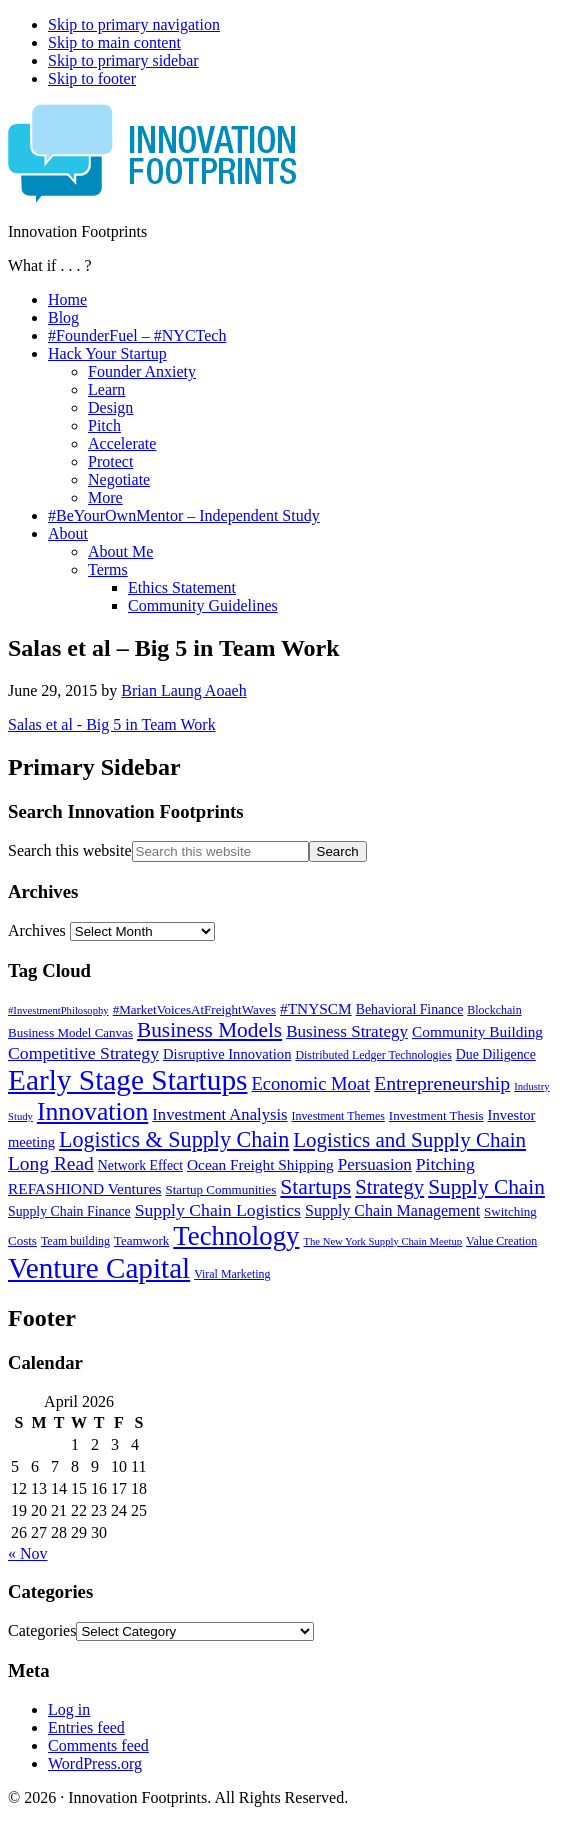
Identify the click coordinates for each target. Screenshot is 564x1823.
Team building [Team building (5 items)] (75, 1241)
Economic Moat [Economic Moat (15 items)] (310, 1084)
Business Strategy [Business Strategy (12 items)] (347, 1031)
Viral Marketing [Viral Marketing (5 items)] (232, 1274)
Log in (69, 1709)
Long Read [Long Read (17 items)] (51, 1163)
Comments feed (98, 1745)
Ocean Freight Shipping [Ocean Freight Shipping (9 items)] (260, 1164)
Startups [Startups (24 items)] (315, 1187)
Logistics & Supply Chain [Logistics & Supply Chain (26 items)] (174, 1139)
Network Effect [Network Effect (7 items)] (140, 1165)
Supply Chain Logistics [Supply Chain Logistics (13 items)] (218, 1210)
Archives (37, 930)
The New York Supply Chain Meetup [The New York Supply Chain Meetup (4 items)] (382, 1241)
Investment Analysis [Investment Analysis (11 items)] (219, 1114)
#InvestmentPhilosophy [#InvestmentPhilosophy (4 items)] (58, 1010)
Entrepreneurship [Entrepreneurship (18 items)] (442, 1083)
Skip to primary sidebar (123, 60)
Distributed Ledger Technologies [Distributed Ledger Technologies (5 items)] (373, 1055)
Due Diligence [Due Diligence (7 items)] (496, 1054)
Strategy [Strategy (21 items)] (389, 1187)
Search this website (70, 850)
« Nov (28, 1553)
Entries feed (86, 1727)
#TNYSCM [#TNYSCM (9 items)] (316, 1008)
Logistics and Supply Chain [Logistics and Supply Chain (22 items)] (409, 1140)
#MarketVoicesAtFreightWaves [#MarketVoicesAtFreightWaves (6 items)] (194, 1009)
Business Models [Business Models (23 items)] (209, 1030)
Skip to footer (92, 78)
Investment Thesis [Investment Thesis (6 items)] (436, 1115)
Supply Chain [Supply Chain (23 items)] (486, 1187)
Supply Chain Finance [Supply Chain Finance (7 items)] (69, 1211)
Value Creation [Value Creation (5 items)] (501, 1241)
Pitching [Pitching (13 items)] (445, 1164)
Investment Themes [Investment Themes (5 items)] (337, 1116)
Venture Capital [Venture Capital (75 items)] (99, 1268)
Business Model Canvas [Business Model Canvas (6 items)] (70, 1032)
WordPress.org (95, 1763)
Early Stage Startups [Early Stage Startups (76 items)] (127, 1080)
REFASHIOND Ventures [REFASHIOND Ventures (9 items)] (84, 1188)
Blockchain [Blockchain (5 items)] (494, 1010)
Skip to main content (114, 42)
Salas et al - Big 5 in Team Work (112, 724)
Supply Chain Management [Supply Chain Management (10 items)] (392, 1210)
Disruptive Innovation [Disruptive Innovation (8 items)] (227, 1054)
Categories (42, 1630)
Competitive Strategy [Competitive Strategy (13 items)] (83, 1053)
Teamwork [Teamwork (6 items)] (141, 1240)
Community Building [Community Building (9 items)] (477, 1031)
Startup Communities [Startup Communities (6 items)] (220, 1189)
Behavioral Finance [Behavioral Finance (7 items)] (410, 1009)
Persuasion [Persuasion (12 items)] (375, 1164)
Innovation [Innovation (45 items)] (92, 1111)
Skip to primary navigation (134, 24)
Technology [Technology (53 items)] (236, 1236)
